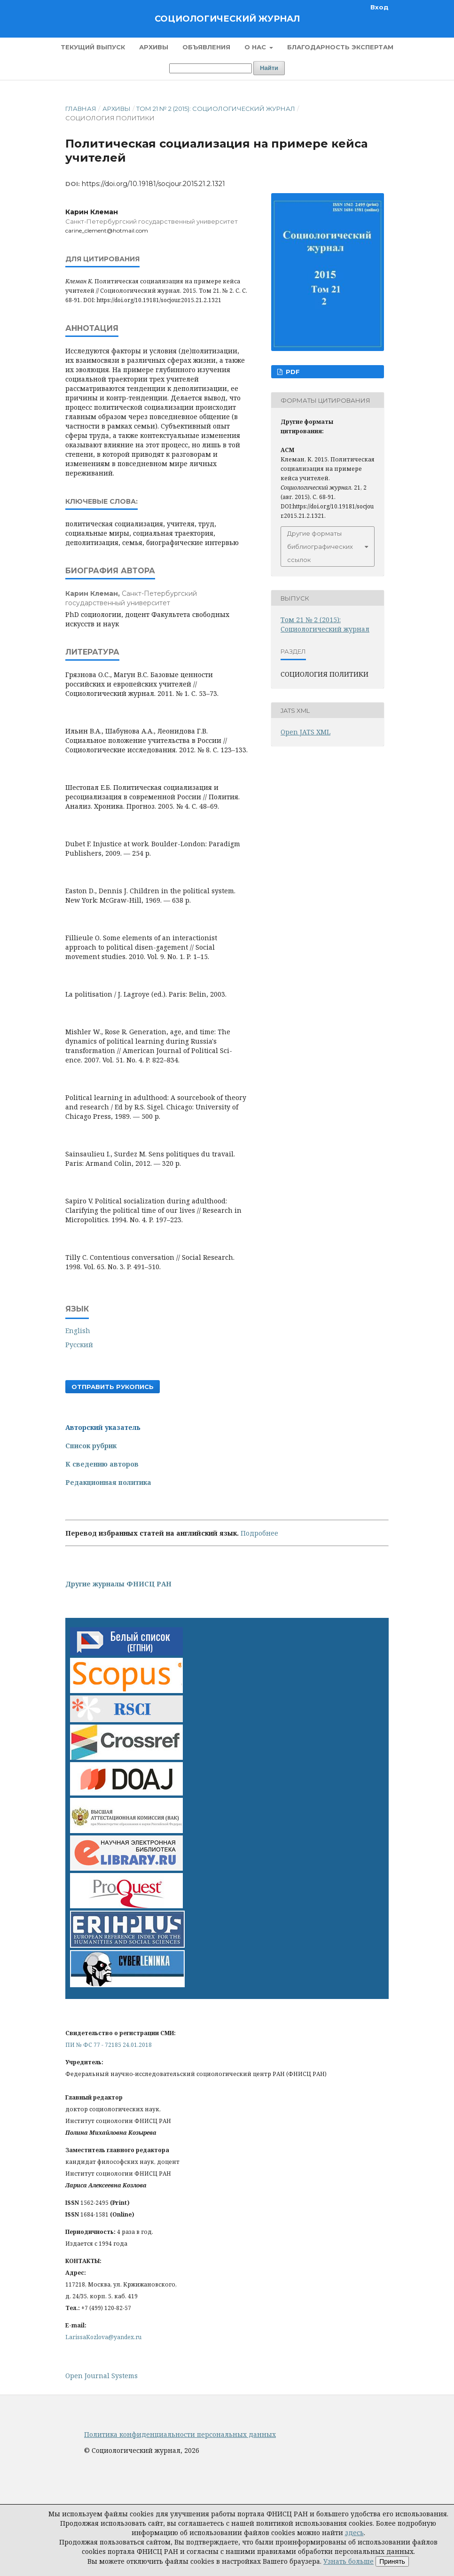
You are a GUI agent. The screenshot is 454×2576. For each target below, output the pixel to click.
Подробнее (259, 1533)
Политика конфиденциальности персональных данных (180, 2434)
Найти (269, 67)
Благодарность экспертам (340, 47)
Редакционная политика (108, 1482)
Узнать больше (348, 2561)
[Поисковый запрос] (210, 68)
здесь (354, 2532)
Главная (80, 108)
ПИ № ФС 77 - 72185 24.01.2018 (108, 2045)
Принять (392, 2561)
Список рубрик (91, 1445)
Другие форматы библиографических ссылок (320, 546)
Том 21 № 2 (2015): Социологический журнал (215, 108)
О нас (256, 47)
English (77, 1330)
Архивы (153, 47)
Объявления (206, 47)
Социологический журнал (227, 19)
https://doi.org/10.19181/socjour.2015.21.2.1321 (153, 184)
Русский (79, 1344)
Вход (379, 7)
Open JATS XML (305, 731)
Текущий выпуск (93, 47)
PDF (292, 371)
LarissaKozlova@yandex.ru (103, 2337)
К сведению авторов (102, 1464)
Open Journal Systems (101, 2375)
